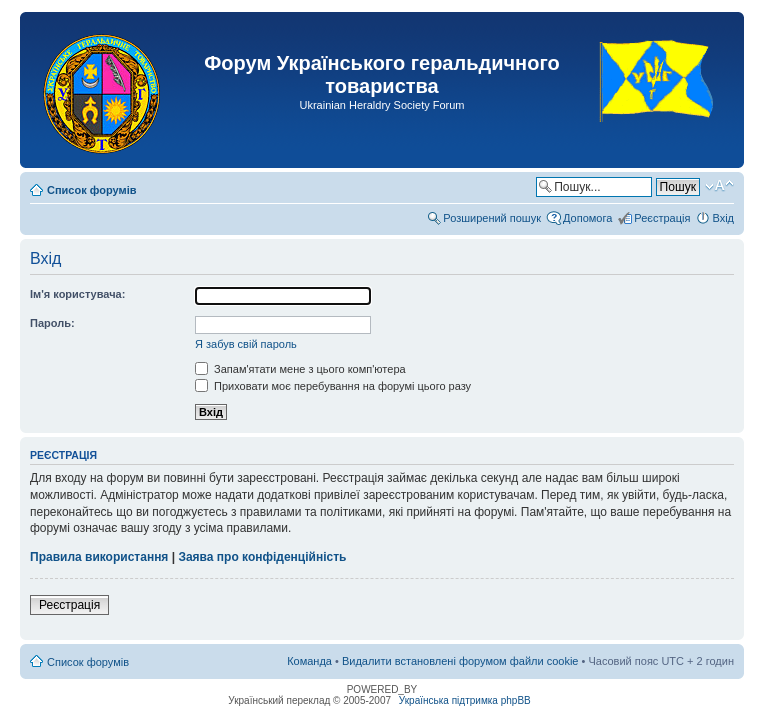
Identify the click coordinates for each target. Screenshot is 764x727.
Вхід (723, 218)
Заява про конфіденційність (262, 557)
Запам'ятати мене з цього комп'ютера (300, 369)
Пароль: (52, 323)
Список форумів (91, 190)
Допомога (587, 218)
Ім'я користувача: (77, 294)
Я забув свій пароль (246, 344)
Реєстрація (662, 218)
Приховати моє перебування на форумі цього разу (333, 386)
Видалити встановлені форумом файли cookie (460, 661)
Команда (309, 661)
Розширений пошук (492, 218)
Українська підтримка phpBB (465, 700)
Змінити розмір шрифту (719, 186)
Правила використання (99, 557)
